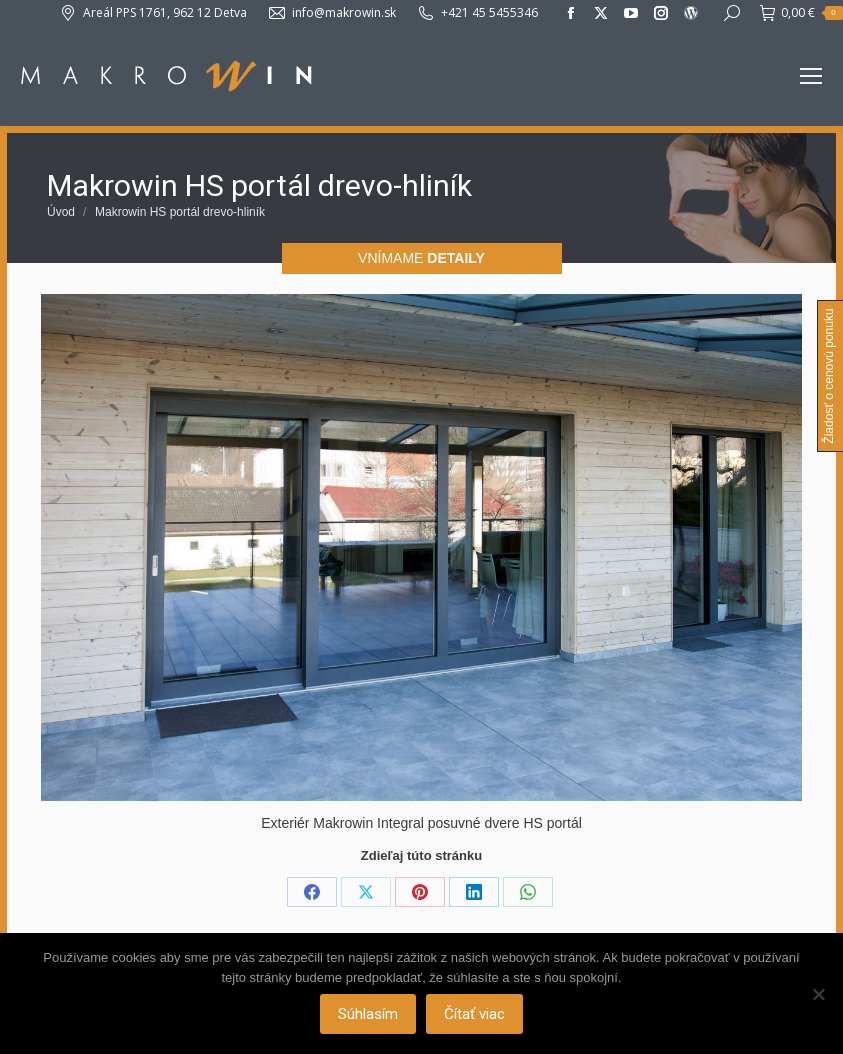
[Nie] (818, 994)
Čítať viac (474, 1014)
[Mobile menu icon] (811, 76)
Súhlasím (368, 1014)
